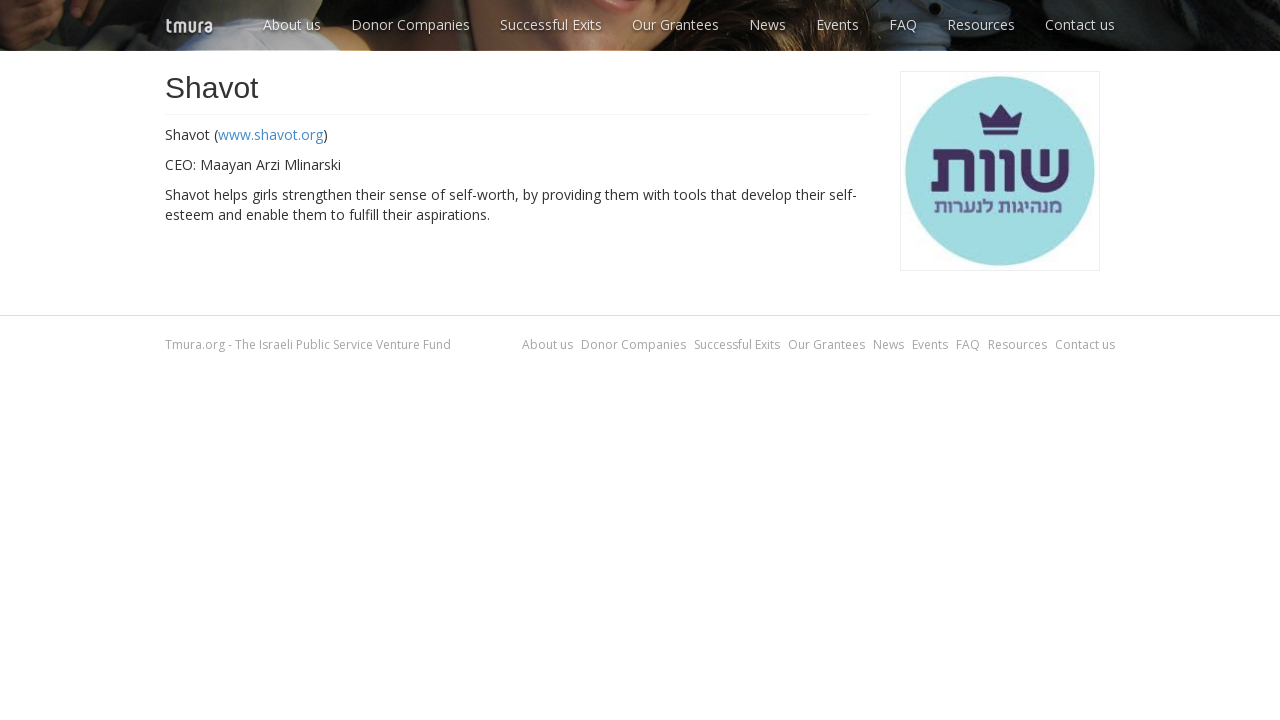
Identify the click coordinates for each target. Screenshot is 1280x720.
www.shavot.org (270, 134)
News (767, 24)
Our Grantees (675, 24)
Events (837, 24)
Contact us (1080, 24)
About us (292, 24)
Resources (981, 24)
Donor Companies (410, 24)
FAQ (903, 24)
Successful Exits (551, 24)
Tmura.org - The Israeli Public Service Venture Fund (308, 344)
